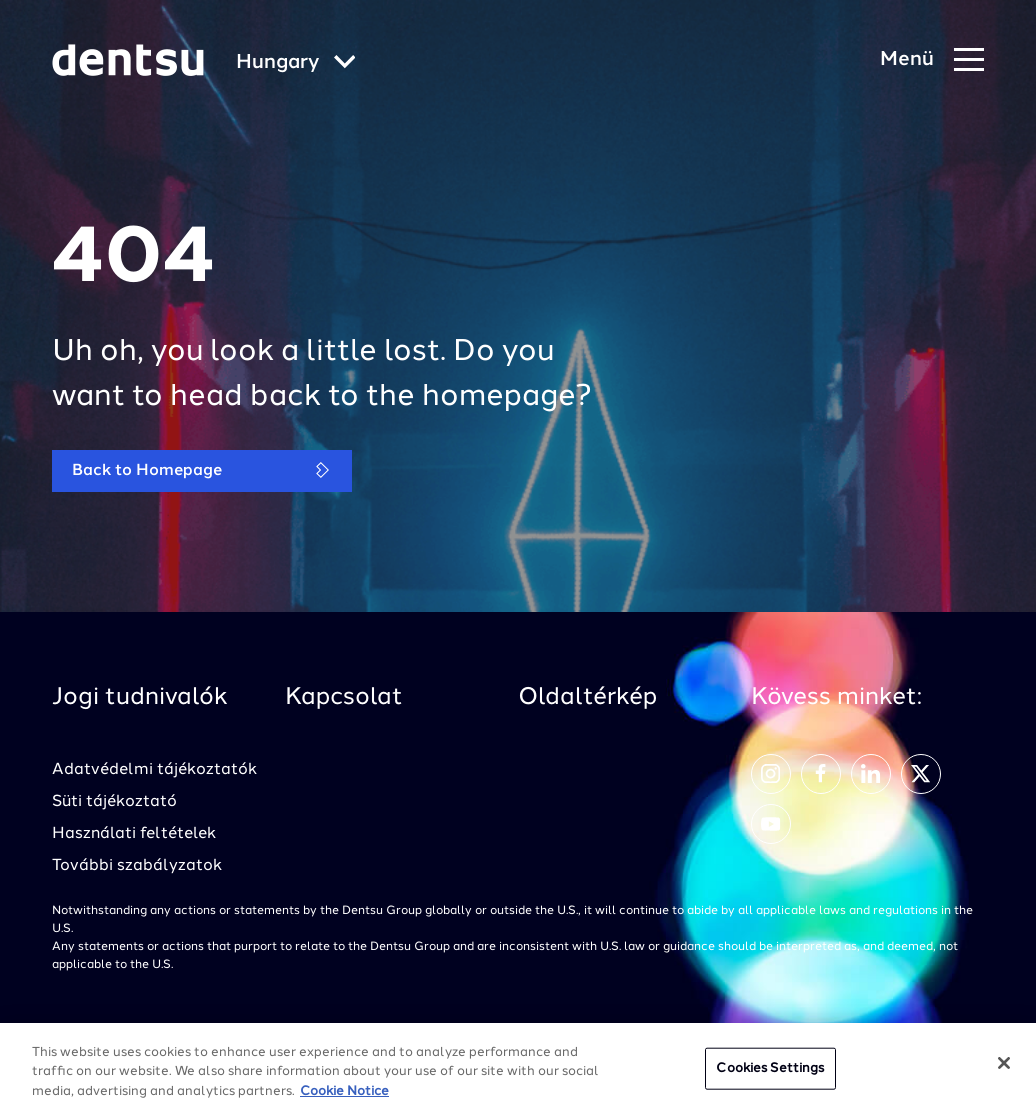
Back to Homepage (202, 470)
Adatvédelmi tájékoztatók (154, 770)
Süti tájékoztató (114, 802)
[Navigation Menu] (932, 60)
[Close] (1004, 1070)
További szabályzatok (137, 866)
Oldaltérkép (587, 698)
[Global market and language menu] (296, 63)
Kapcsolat (344, 698)
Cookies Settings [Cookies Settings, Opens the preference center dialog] (770, 1075)
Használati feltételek (134, 834)
